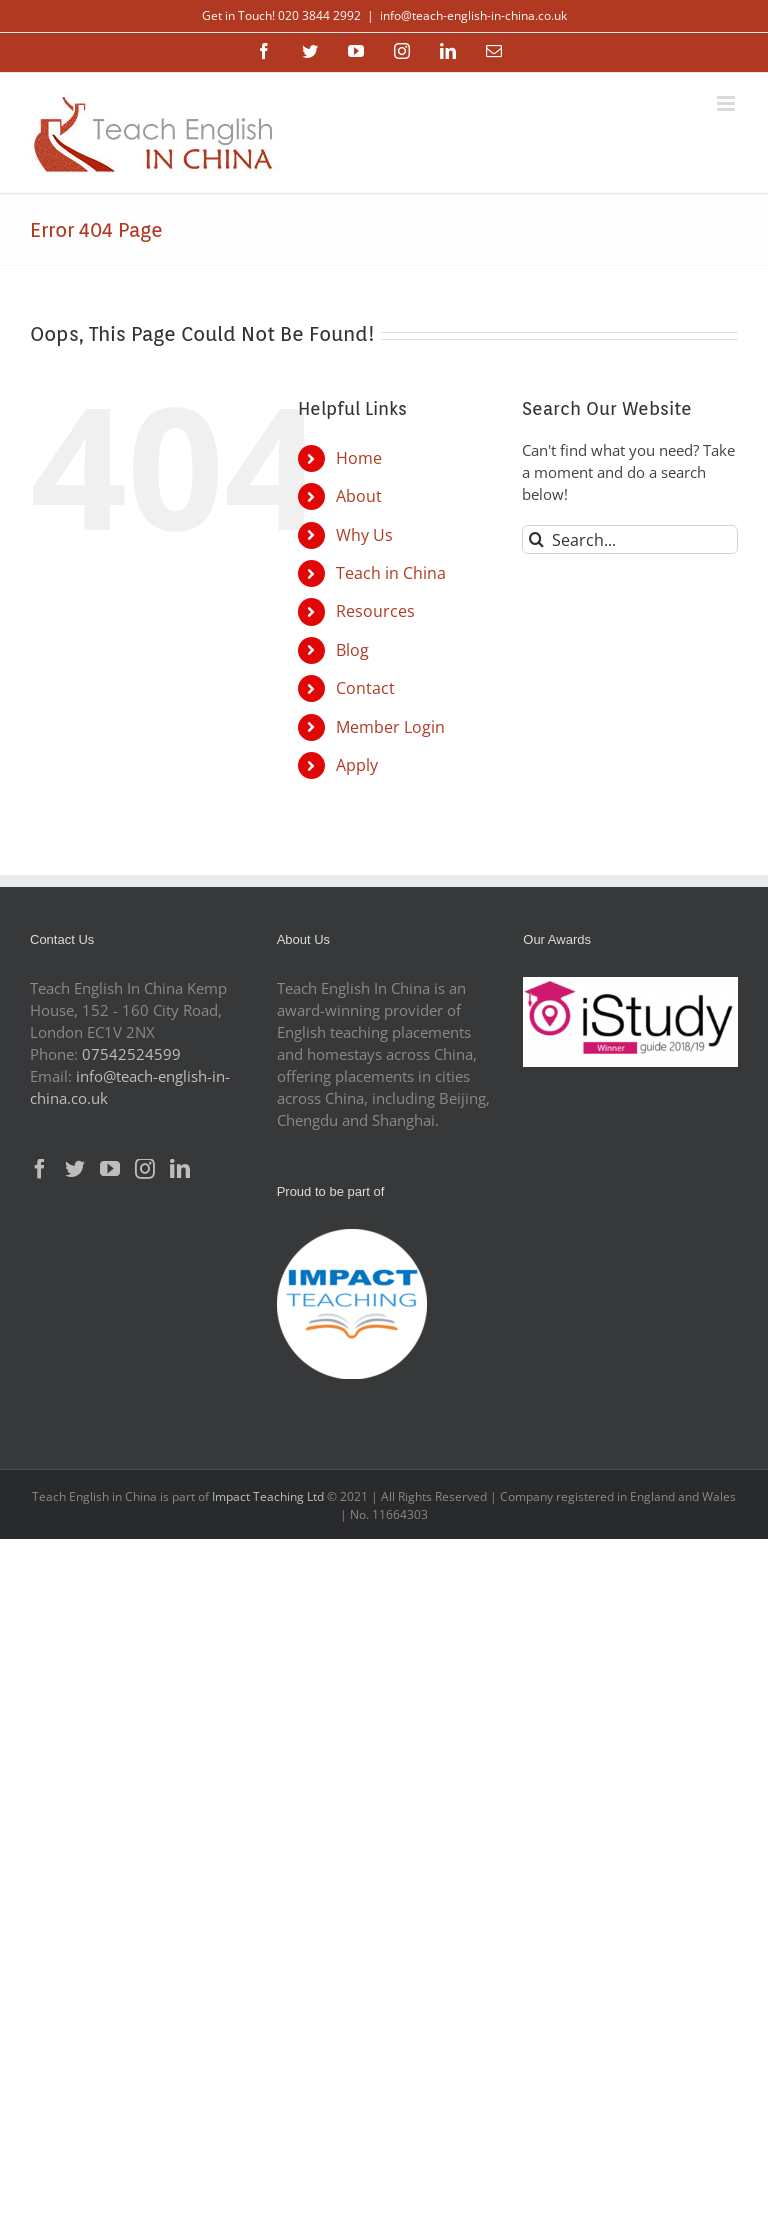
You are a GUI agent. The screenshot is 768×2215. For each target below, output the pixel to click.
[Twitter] (75, 1169)
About (359, 496)
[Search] (536, 539)
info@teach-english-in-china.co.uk (473, 15)
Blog (352, 650)
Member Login (390, 727)
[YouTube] (110, 1169)
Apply (357, 765)
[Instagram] (145, 1169)
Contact (365, 688)
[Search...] (630, 539)
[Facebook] (40, 1169)
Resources (375, 611)
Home (359, 458)
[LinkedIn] (180, 1169)
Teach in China (391, 573)
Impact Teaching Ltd (268, 1496)
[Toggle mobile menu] (727, 103)
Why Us (364, 535)
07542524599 (131, 1054)
